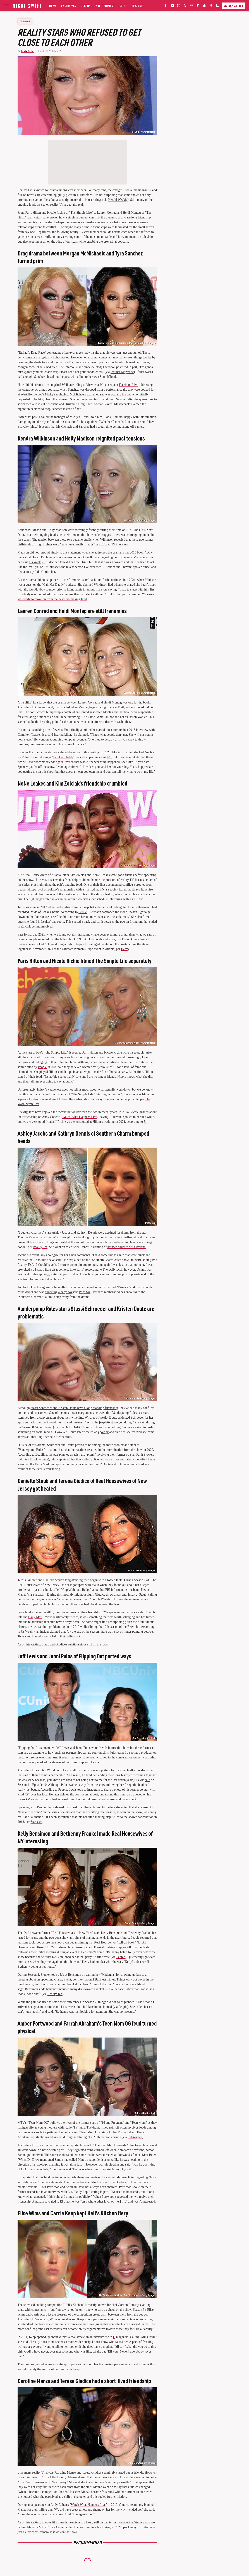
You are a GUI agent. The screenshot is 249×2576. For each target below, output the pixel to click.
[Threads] (211, 6)
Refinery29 (135, 2137)
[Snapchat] (204, 6)
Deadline (41, 1454)
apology (103, 1432)
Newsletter (233, 6)
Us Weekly (36, 562)
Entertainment (104, 6)
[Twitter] (185, 6)
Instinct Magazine (122, 372)
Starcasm (38, 1594)
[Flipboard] (198, 6)
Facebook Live (128, 385)
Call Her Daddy (53, 584)
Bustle (82, 912)
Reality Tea (40, 1247)
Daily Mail (35, 1617)
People (112, 889)
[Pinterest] (191, 6)
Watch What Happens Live (79, 1117)
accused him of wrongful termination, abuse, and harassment (97, 1799)
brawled (138, 894)
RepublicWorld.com (48, 1770)
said (147, 1780)
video (69, 2527)
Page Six (84, 1292)
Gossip (85, 6)
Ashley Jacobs (61, 1232)
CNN (111, 544)
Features (138, 6)
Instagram (150, 1223)
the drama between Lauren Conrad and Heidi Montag (87, 702)
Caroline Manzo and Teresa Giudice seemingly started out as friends (99, 2472)
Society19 (41, 2319)
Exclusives (68, 6)
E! (108, 757)
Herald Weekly (118, 199)
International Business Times (96, 1979)
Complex (23, 734)
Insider (47, 222)
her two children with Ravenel (126, 1247)
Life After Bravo (54, 2477)
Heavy (125, 949)
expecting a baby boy (58, 1292)
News (52, 6)
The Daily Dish (113, 1269)
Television (25, 21)
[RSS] (217, 6)
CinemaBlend (44, 707)
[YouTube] (172, 6)
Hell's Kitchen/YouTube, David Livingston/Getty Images (127, 2295)
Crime (123, 6)
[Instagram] (178, 6)
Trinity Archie (27, 51)
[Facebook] (165, 6)
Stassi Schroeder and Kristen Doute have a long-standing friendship (74, 1408)
